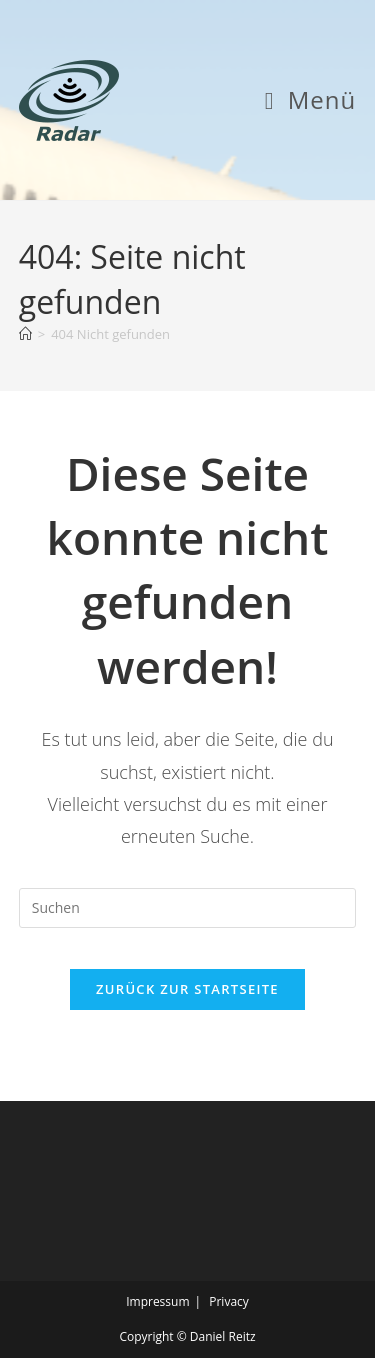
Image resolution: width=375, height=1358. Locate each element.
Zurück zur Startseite (187, 989)
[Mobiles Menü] (311, 99)
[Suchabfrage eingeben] (188, 908)
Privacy (229, 1301)
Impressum (157, 1301)
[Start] (25, 334)
